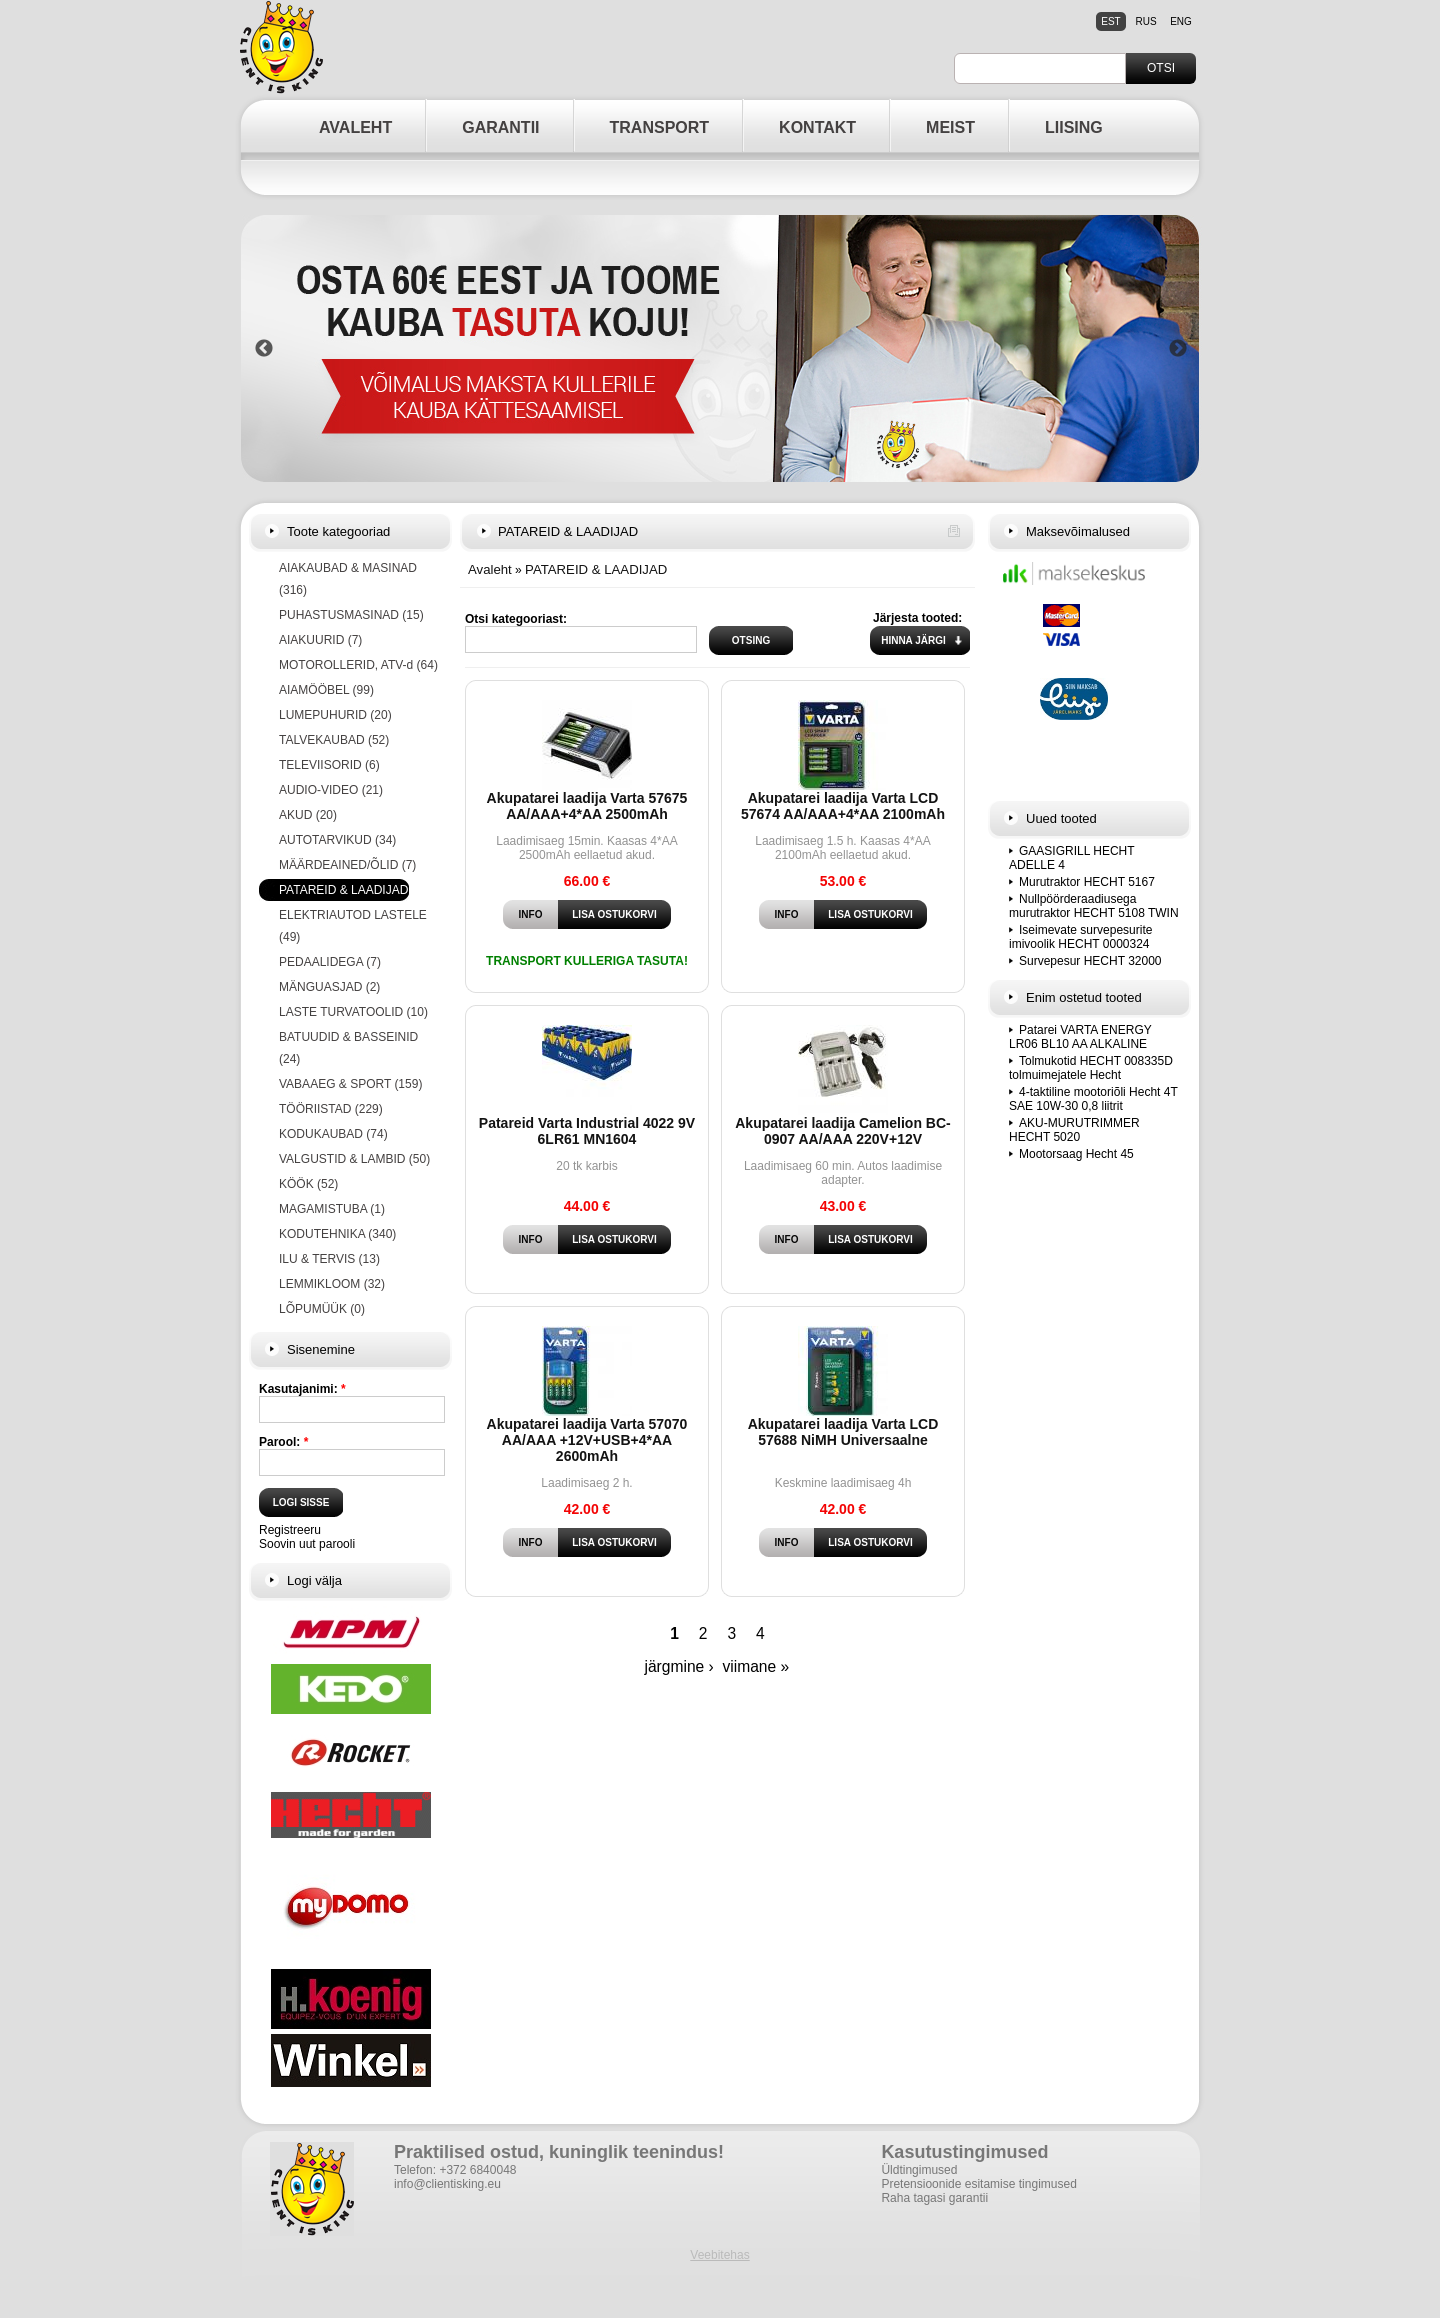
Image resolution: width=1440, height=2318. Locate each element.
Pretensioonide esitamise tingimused (978, 2184)
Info (531, 914)
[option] (721, 348)
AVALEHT (355, 127)
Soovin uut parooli (307, 1544)
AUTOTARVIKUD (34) (337, 840)
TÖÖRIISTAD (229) (331, 1109)
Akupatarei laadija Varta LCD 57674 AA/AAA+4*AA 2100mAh (843, 806)
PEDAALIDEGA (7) (330, 962)
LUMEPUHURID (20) (335, 715)
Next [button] (1178, 349)
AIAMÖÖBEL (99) (326, 690)
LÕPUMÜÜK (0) (322, 1309)
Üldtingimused (919, 2170)
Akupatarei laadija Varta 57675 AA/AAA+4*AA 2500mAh (587, 806)
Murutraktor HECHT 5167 (1087, 882)
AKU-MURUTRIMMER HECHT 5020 (1074, 1130)
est (1110, 21)
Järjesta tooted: (917, 618)
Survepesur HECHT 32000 (1090, 961)
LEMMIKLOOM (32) (332, 1284)
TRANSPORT (660, 127)
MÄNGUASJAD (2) (329, 987)
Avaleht (490, 569)
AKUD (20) (308, 815)
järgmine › (678, 1666)
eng (1181, 21)
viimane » (755, 1666)
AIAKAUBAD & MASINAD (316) (348, 579)
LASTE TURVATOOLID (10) (353, 1012)
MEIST (950, 127)
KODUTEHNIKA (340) (337, 1234)
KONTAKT (817, 127)
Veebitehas (719, 2255)
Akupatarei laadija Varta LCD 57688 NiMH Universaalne (843, 1432)
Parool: (283, 1442)
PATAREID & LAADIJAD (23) (356, 890)
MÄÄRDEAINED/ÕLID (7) (347, 865)
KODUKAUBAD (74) (333, 1134)
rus (1145, 21)
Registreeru (290, 1530)
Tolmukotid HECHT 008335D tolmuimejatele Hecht (1091, 1068)
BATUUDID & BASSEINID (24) (348, 1048)
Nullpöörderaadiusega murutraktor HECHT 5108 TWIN (1094, 906)
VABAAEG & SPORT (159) (350, 1084)
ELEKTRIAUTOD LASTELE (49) (353, 926)
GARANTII (500, 127)
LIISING (1074, 127)
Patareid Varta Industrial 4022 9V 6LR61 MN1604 (587, 1131)
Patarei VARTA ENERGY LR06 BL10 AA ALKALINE (1080, 1037)
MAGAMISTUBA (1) (332, 1209)
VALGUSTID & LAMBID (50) (354, 1159)
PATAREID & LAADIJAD (596, 569)
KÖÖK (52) (308, 1184)
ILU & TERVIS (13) (329, 1259)
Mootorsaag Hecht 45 (1076, 1154)
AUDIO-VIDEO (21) (331, 790)
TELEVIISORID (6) (329, 765)
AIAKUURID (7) (320, 640)
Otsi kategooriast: (516, 619)
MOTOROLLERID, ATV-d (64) (358, 665)
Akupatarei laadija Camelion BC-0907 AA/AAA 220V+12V (843, 1131)
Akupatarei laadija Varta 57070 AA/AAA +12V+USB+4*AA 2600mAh (587, 1440)
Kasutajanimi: (302, 1389)
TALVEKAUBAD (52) (334, 740)
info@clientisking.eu (447, 2184)
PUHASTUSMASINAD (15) (351, 615)
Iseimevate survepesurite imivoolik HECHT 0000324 (1080, 937)
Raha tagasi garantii (934, 2198)
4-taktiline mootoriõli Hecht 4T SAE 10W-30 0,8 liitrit (1093, 1099)
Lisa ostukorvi (614, 914)
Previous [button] (264, 349)
